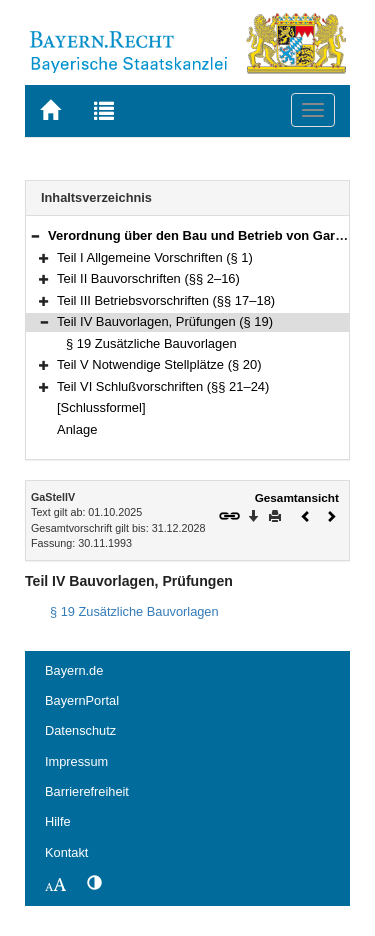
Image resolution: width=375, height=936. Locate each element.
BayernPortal (82, 700)
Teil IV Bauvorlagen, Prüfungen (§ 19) (165, 321)
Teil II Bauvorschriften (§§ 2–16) (148, 278)
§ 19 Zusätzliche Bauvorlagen (151, 343)
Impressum (76, 761)
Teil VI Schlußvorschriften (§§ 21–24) (163, 386)
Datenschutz (80, 730)
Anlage (77, 429)
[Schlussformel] (101, 407)
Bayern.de (74, 670)
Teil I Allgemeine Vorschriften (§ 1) (155, 257)
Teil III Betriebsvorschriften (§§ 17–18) (166, 300)
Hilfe (58, 821)
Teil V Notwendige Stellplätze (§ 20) (159, 364)
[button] (35, 235)
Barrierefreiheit (87, 791)
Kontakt (66, 852)
